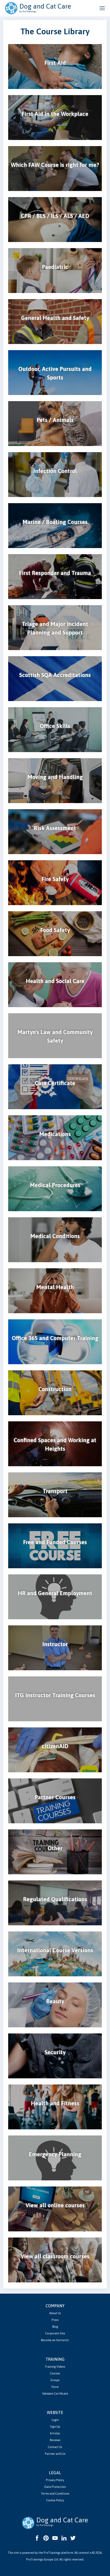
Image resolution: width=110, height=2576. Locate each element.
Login (55, 2420)
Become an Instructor (55, 2340)
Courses (55, 2373)
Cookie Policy (55, 2500)
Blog (55, 2326)
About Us (55, 2313)
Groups (55, 2380)
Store (55, 2386)
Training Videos (55, 2366)
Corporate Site (55, 2333)
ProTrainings (52, 2552)
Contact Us (55, 2447)
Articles (55, 2433)
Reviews (55, 2440)
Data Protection (55, 2486)
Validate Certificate (55, 2393)
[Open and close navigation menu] (102, 8)
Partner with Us (55, 2453)
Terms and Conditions (55, 2493)
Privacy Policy (55, 2480)
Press (55, 2320)
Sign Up (55, 2426)
